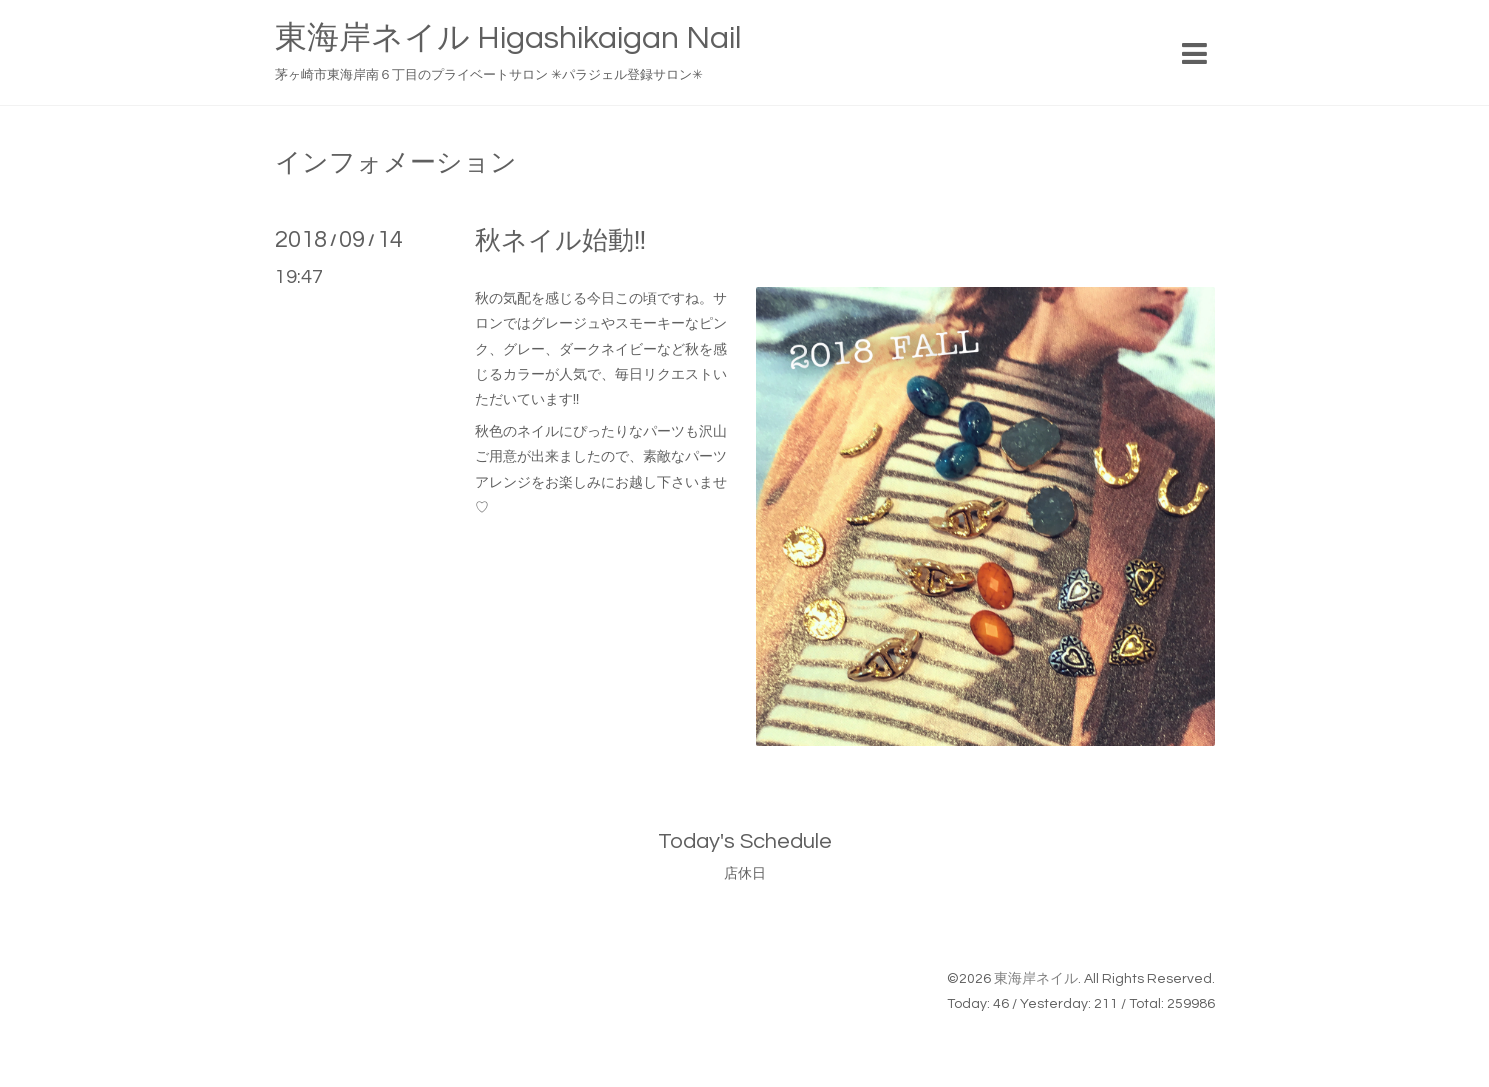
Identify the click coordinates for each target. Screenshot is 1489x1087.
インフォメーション (396, 163)
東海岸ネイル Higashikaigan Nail (508, 38)
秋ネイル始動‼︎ (561, 241)
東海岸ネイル (1036, 979)
